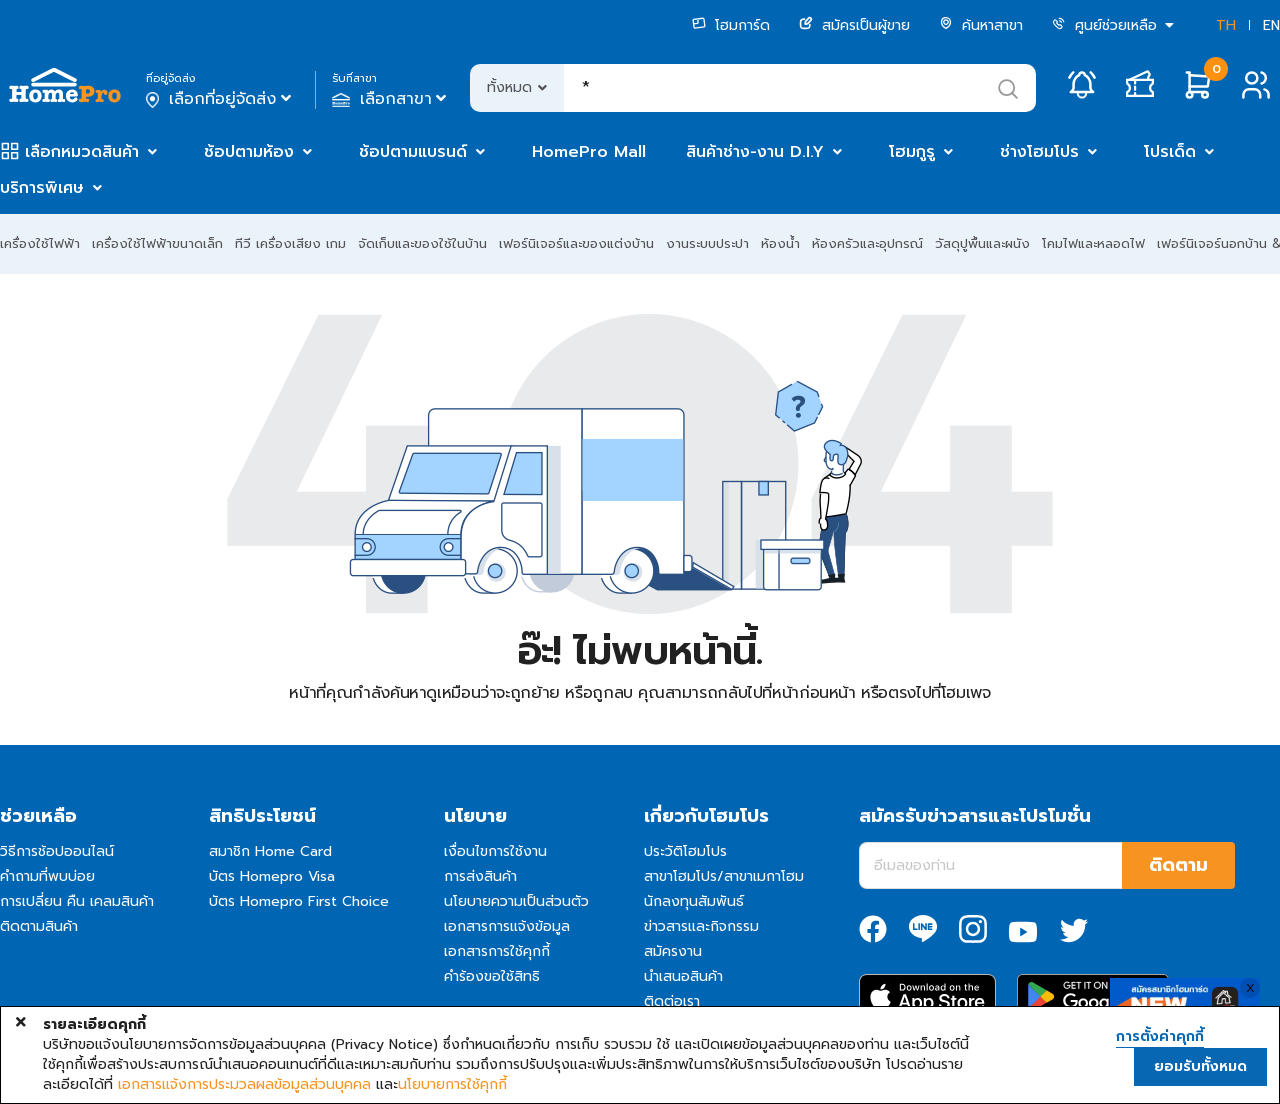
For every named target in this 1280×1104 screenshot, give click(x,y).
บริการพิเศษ (42, 188)
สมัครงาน (673, 951)
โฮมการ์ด (731, 25)
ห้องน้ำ (780, 243)
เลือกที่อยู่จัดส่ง (220, 99)
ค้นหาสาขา (981, 25)
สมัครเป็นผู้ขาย (854, 25)
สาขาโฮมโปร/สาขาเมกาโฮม (724, 876)
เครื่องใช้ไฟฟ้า (40, 243)
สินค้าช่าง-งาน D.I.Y (755, 152)
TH (1226, 25)
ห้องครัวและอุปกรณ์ (867, 243)
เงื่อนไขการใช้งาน (495, 851)
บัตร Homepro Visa (272, 876)
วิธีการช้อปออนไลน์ (57, 851)
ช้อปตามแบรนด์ (413, 152)
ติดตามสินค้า (39, 926)
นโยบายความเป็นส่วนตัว (516, 901)
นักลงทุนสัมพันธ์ (694, 901)
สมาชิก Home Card (270, 851)
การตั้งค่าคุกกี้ (1160, 1037)
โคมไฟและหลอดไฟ (1093, 243)
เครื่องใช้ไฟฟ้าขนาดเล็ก (157, 243)
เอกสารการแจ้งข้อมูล (507, 926)
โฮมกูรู (912, 152)
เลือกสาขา (391, 99)
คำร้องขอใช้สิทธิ (492, 976)
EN (1271, 25)
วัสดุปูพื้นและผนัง (982, 243)
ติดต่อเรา (672, 1001)
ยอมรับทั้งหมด (1200, 1066)
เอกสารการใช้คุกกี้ (497, 951)
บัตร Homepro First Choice (299, 901)
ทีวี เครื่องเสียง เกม (290, 243)
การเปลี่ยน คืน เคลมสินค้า (77, 901)
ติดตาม (1178, 865)
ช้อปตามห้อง (249, 152)
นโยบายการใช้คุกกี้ (452, 1085)
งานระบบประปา (707, 243)
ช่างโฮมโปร (1039, 152)
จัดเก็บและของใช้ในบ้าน (422, 243)
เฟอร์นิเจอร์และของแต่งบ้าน (576, 243)
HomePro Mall (589, 152)
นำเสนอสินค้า (683, 976)
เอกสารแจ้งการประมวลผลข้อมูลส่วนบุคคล (244, 1085)
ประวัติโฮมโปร (685, 851)
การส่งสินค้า (480, 876)
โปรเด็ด (1170, 152)
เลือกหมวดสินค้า (82, 152)
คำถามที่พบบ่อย (47, 876)
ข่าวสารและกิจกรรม (701, 926)
